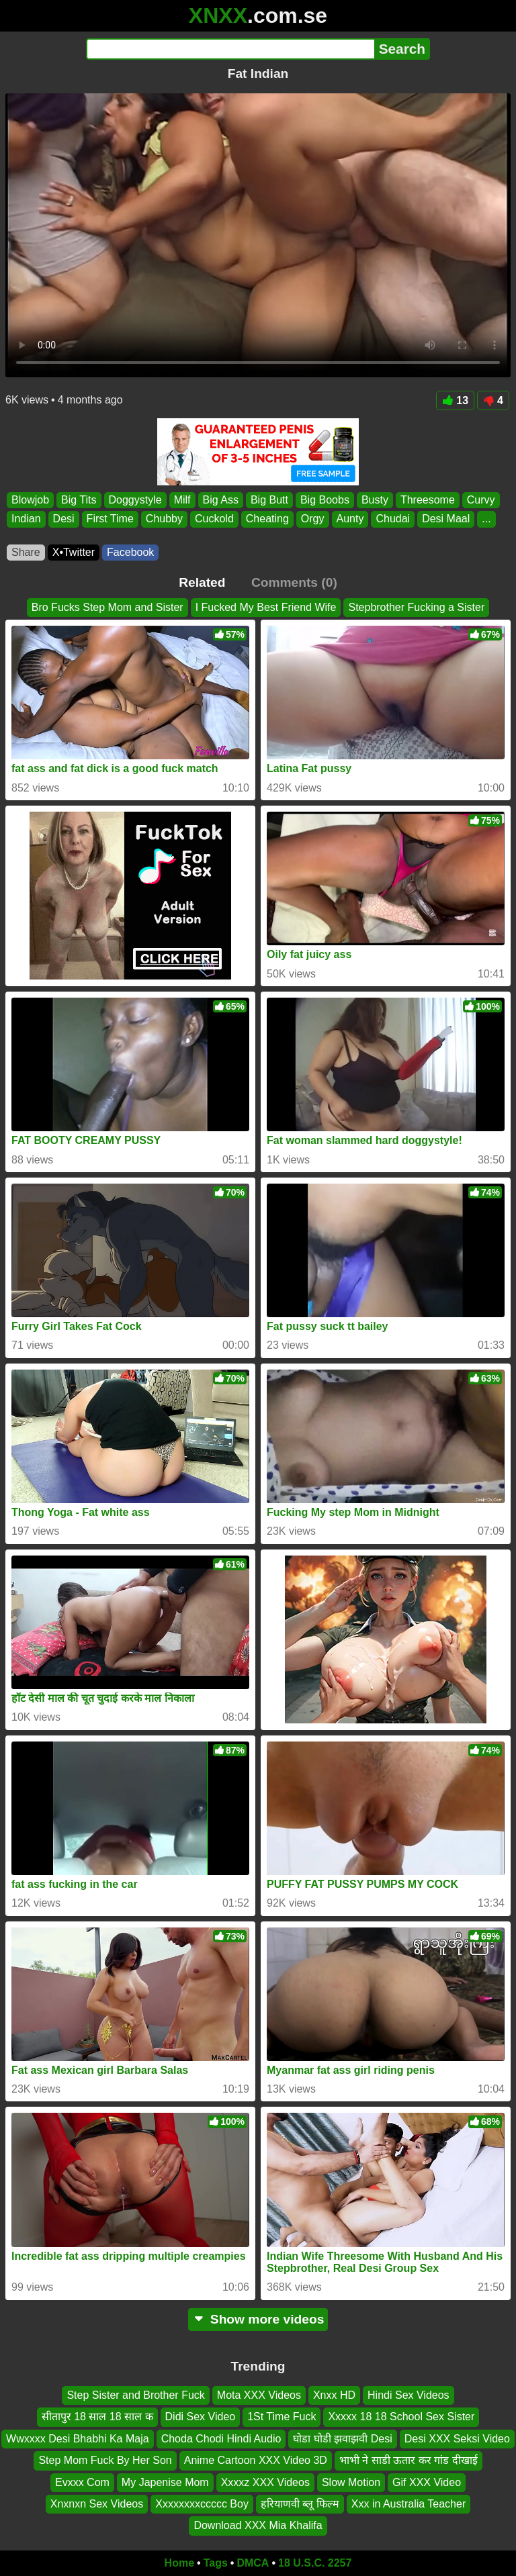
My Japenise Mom (165, 2481)
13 (455, 400)
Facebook (130, 552)
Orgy (313, 519)
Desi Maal (446, 519)
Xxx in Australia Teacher (408, 2504)
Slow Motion (351, 2481)
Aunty (350, 519)
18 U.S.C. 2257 (314, 2563)
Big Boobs (324, 500)
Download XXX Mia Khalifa (258, 2525)
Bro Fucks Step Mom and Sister (107, 607)
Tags (216, 2563)
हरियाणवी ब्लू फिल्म (300, 2504)
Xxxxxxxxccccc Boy (202, 2504)
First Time (110, 519)
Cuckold (214, 519)
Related (202, 582)
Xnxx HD (334, 2395)
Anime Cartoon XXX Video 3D (255, 2460)
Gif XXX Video (426, 2481)
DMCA (252, 2563)
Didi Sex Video (200, 2416)
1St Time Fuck (281, 2416)
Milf (182, 500)
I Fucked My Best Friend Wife (266, 607)
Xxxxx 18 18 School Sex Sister (401, 2416)
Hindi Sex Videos (408, 2395)
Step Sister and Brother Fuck (135, 2395)
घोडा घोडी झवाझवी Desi (342, 2438)
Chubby (164, 519)
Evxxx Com (82, 2481)
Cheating (267, 519)
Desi (64, 519)
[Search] (230, 49)
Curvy (481, 500)
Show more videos (258, 2319)
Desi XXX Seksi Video (457, 2438)
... (486, 519)
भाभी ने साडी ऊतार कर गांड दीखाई (408, 2460)
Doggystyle (135, 500)
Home (179, 2563)
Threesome (427, 500)
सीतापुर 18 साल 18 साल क (97, 2416)
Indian (26, 519)
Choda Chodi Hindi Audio (221, 2438)
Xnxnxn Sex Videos (96, 2504)
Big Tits (78, 500)
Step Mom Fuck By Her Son (104, 2460)
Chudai (393, 519)
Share (25, 552)
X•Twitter (73, 552)
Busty (374, 500)
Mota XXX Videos (259, 2395)
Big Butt (269, 500)
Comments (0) (294, 582)
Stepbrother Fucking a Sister (416, 607)
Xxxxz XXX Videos (265, 2481)
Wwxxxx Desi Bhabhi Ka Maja (77, 2438)
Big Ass (221, 500)
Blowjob (30, 500)
